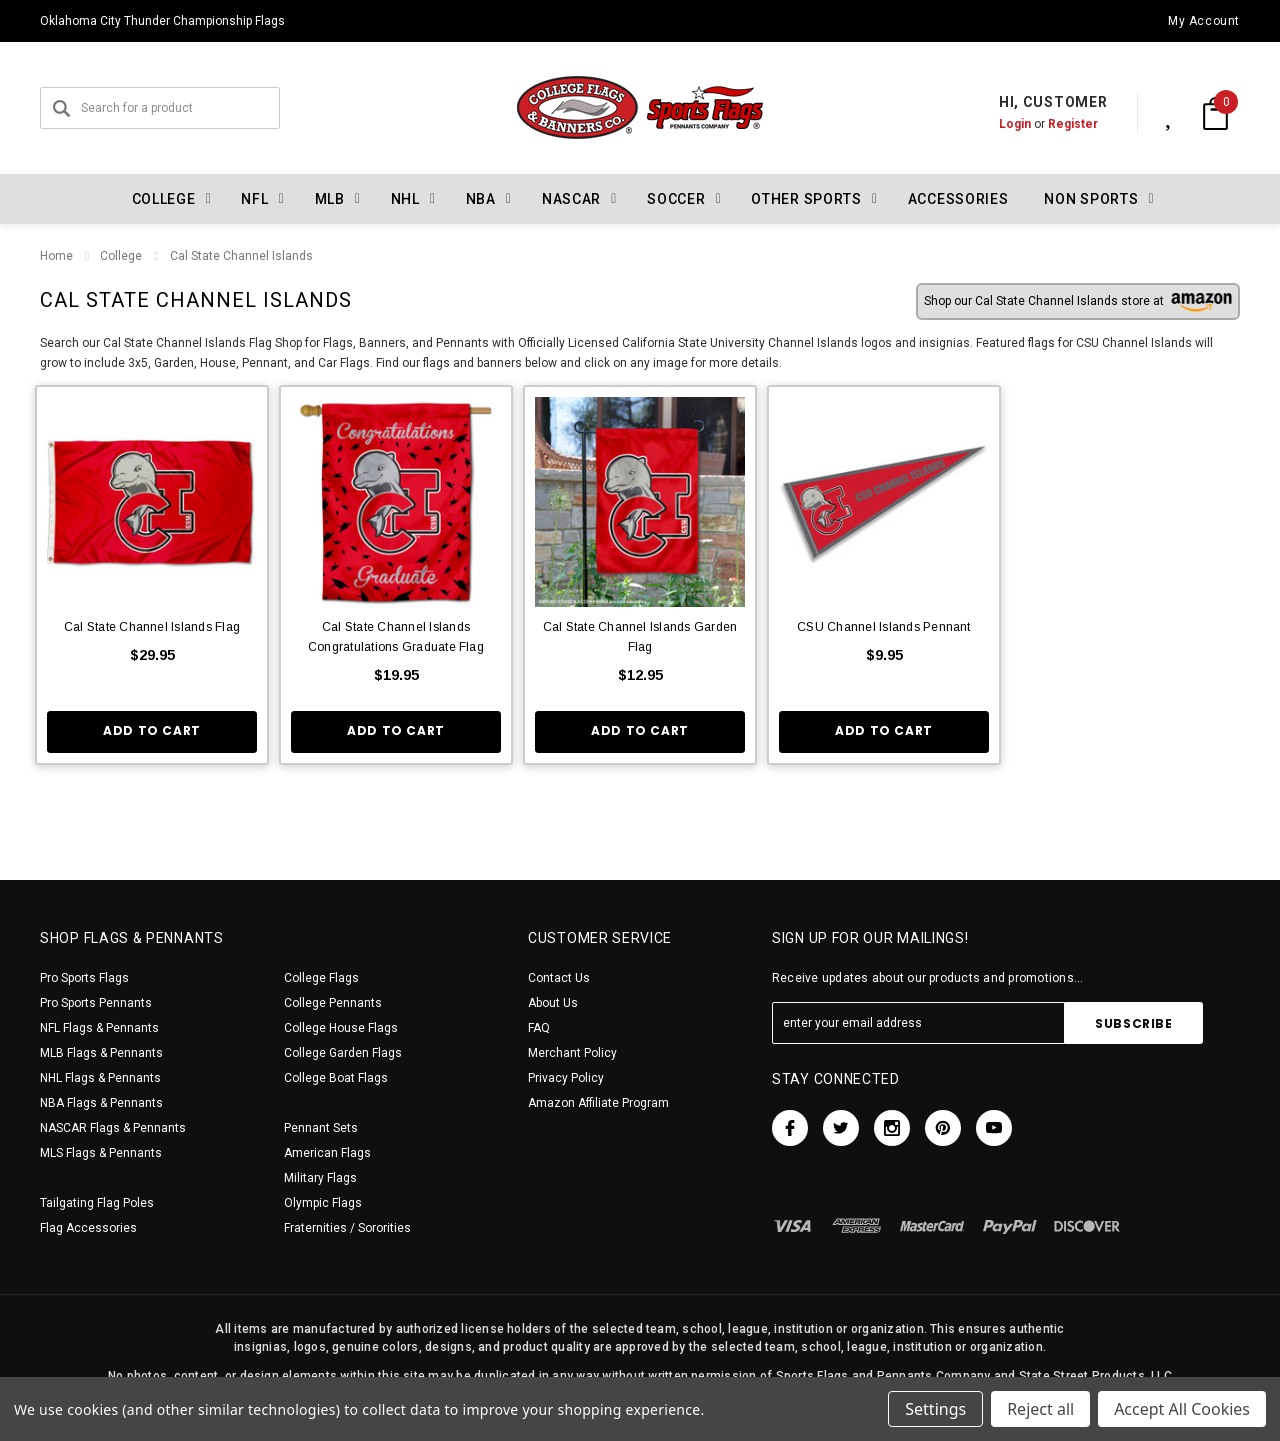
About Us (553, 1003)
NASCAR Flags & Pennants (113, 1128)
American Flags (327, 1153)
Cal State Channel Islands (240, 256)
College (121, 256)
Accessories (958, 199)
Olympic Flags (323, 1203)
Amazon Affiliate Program (598, 1103)
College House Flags (341, 1028)
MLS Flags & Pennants (101, 1153)
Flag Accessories (88, 1228)
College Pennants (333, 1003)
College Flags (321, 978)
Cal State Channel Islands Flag (152, 627)
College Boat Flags (336, 1078)
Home (56, 256)
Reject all (1040, 1409)
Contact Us (559, 978)
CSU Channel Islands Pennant (883, 627)
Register (1052, 124)
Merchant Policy (572, 1053)
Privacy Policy (566, 1078)
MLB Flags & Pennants (101, 1053)
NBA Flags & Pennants (101, 1103)
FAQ (539, 1028)
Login (994, 124)
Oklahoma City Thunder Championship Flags (162, 21)
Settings (935, 1409)
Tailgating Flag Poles (97, 1203)
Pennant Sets (321, 1128)
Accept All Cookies (1182, 1409)
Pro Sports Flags (84, 978)
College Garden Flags (343, 1053)
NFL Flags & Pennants (99, 1028)
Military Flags (320, 1178)
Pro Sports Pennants (96, 1003)
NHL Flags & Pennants (100, 1078)
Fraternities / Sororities (347, 1228)
